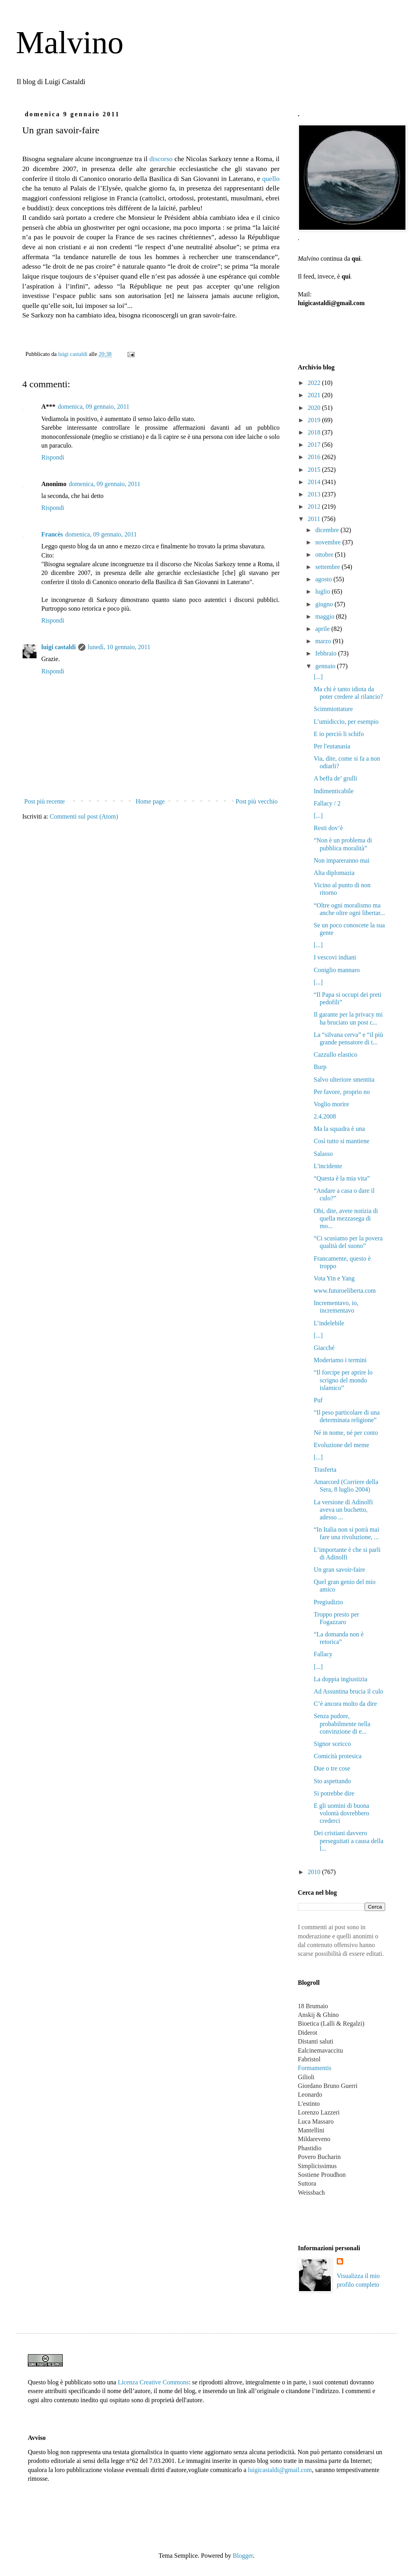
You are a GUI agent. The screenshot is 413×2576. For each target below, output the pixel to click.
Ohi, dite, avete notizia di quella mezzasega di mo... (346, 1218)
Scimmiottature (333, 709)
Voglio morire (331, 1104)
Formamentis (314, 2068)
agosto (324, 579)
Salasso (323, 1153)
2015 (315, 469)
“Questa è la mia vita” (342, 1178)
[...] (318, 676)
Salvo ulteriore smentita (344, 1079)
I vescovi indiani (335, 957)
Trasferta (325, 1469)
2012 (315, 506)
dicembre (328, 530)
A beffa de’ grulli (335, 778)
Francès (52, 534)
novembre (328, 542)
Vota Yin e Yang (334, 1278)
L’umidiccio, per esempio (346, 721)
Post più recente (44, 801)
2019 (315, 420)
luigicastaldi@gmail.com (280, 2469)
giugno (324, 604)
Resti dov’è (328, 828)
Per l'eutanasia (332, 746)
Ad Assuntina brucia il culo (348, 1691)
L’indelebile (329, 1323)
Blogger (243, 2555)
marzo (324, 641)
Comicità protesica (337, 1756)
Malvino (70, 42)
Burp (320, 1066)
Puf (318, 1400)
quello (271, 179)
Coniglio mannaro (337, 970)
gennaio (326, 666)
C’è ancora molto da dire (345, 1703)
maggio (325, 616)
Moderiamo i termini (340, 1360)
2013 (315, 494)
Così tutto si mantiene (341, 1141)
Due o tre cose (332, 1768)
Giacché (324, 1347)
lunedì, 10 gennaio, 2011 (119, 647)
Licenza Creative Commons (153, 2382)
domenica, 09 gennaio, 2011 (93, 406)
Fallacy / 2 (327, 803)
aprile (323, 628)
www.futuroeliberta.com (345, 1290)
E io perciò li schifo (339, 734)
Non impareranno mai (341, 860)
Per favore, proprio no (342, 1091)
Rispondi (52, 457)
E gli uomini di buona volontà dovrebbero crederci (341, 1813)
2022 (315, 382)
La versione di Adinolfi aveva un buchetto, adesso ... (343, 1510)
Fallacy (323, 1654)
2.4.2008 (325, 1116)
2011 (315, 518)
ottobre (325, 554)
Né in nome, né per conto (346, 1432)
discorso (161, 159)
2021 (315, 395)
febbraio (326, 653)
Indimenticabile (333, 791)
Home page (150, 801)
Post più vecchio (256, 801)
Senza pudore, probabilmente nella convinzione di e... (342, 1723)
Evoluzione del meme (341, 1445)
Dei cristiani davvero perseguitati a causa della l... (348, 1840)
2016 (315, 457)
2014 (315, 482)
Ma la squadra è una (339, 1128)
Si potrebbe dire (334, 1793)
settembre (328, 566)
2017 (315, 444)
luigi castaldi (58, 647)
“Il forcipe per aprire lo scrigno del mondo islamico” (343, 1380)
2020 (315, 407)
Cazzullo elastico (335, 1054)
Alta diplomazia (334, 872)
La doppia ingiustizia (340, 1679)
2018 (315, 432)
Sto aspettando (332, 1781)
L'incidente (328, 1166)
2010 (315, 1872)
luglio (323, 591)
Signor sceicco (332, 1743)
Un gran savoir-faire (339, 1569)
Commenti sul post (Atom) (84, 816)
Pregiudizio (328, 1602)
